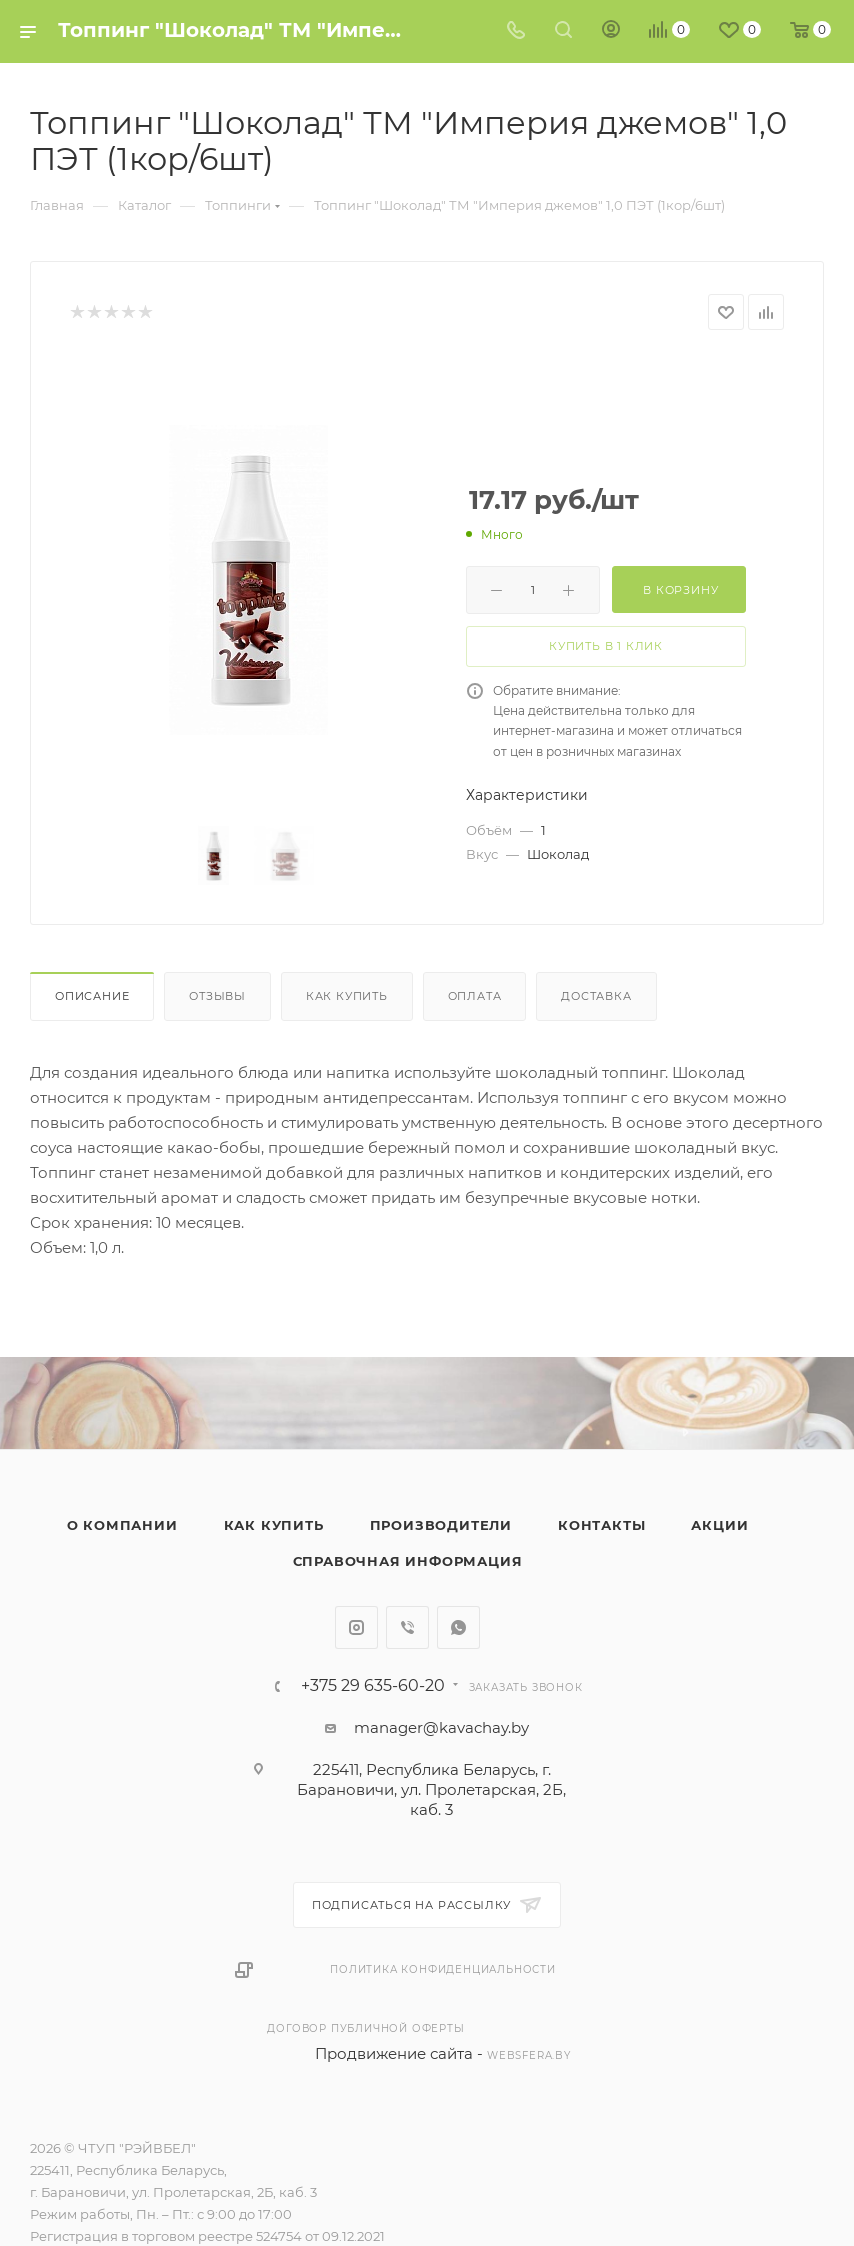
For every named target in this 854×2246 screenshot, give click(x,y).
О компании (122, 1525)
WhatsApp (458, 1627)
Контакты (601, 1525)
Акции (719, 1525)
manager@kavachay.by (441, 1727)
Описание (92, 996)
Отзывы (217, 996)
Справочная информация (408, 1561)
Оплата (475, 996)
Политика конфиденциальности (443, 1969)
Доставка (596, 996)
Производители (441, 1525)
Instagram (356, 1627)
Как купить (347, 996)
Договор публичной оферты (365, 2028)
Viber (407, 1627)
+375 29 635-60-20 (373, 1686)
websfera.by (529, 2055)
